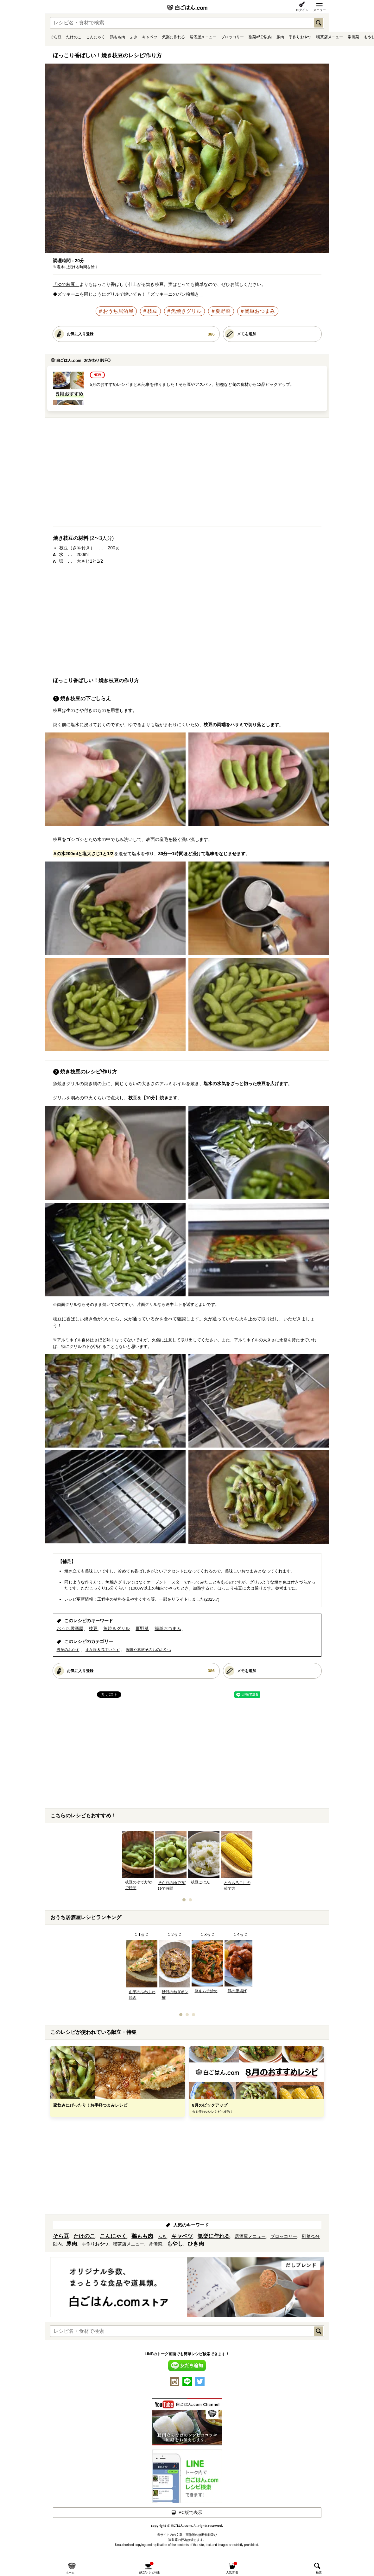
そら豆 (55, 37)
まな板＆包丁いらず (103, 1649)
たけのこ (73, 37)
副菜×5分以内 (260, 37)
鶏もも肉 (117, 37)
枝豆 (152, 311)
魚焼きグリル (186, 311)
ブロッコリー (232, 37)
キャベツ (149, 37)
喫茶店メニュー (329, 37)
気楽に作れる (173, 37)
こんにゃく (95, 37)
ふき (133, 37)
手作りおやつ (300, 37)
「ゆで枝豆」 (66, 284)
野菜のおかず (68, 1649)
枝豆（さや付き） (77, 547)
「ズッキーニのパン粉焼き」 (175, 294)
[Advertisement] (187, 474)
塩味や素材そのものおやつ (148, 1649)
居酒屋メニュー (203, 37)
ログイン (302, 10)
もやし (175, 2244)
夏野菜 (223, 311)
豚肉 (280, 37)
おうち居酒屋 (118, 311)
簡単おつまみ (259, 311)
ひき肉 (196, 2244)
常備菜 (353, 37)
